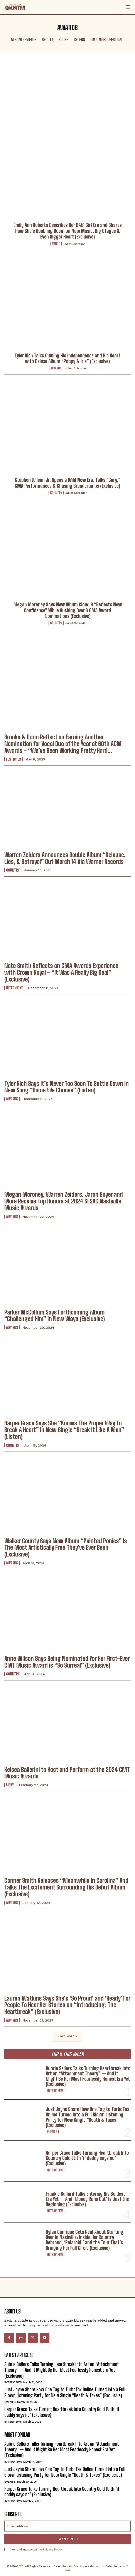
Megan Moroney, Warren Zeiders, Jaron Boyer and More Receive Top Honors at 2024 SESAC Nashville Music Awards (63, 1201)
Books (63, 39)
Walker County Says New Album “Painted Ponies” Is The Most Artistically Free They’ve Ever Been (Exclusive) (65, 1547)
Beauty (47, 39)
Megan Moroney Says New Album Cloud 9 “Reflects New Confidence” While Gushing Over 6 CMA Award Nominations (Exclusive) (68, 610)
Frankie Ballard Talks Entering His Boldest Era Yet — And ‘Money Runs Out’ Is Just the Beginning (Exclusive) (87, 2199)
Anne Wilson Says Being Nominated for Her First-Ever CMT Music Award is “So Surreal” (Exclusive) (67, 1662)
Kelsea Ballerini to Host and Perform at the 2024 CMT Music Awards (67, 1773)
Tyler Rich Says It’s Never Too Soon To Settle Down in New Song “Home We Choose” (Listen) (66, 1087)
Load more (67, 2036)
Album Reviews (23, 39)
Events (52, 2131)
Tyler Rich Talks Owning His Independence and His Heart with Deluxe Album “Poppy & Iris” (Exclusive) (67, 358)
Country (56, 492)
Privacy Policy (52, 2549)
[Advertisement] (67, 91)
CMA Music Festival (106, 39)
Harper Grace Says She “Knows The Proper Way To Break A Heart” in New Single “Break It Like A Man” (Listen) (64, 1429)
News (10, 1785)
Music (56, 243)
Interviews (15, 988)
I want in (68, 2539)
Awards (56, 368)
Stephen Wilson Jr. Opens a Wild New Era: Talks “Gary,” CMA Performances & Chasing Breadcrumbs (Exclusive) (67, 483)
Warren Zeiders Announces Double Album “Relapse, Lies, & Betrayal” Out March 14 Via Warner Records (65, 858)
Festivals (13, 759)
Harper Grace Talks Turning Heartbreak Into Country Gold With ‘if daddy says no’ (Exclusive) (87, 2158)
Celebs (79, 39)
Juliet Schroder (74, 243)
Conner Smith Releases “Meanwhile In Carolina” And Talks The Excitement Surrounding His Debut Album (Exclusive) (66, 1887)
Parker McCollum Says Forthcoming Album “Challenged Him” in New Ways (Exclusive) (54, 1315)
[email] (67, 2526)
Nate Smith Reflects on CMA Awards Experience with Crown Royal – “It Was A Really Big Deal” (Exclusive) (61, 972)
